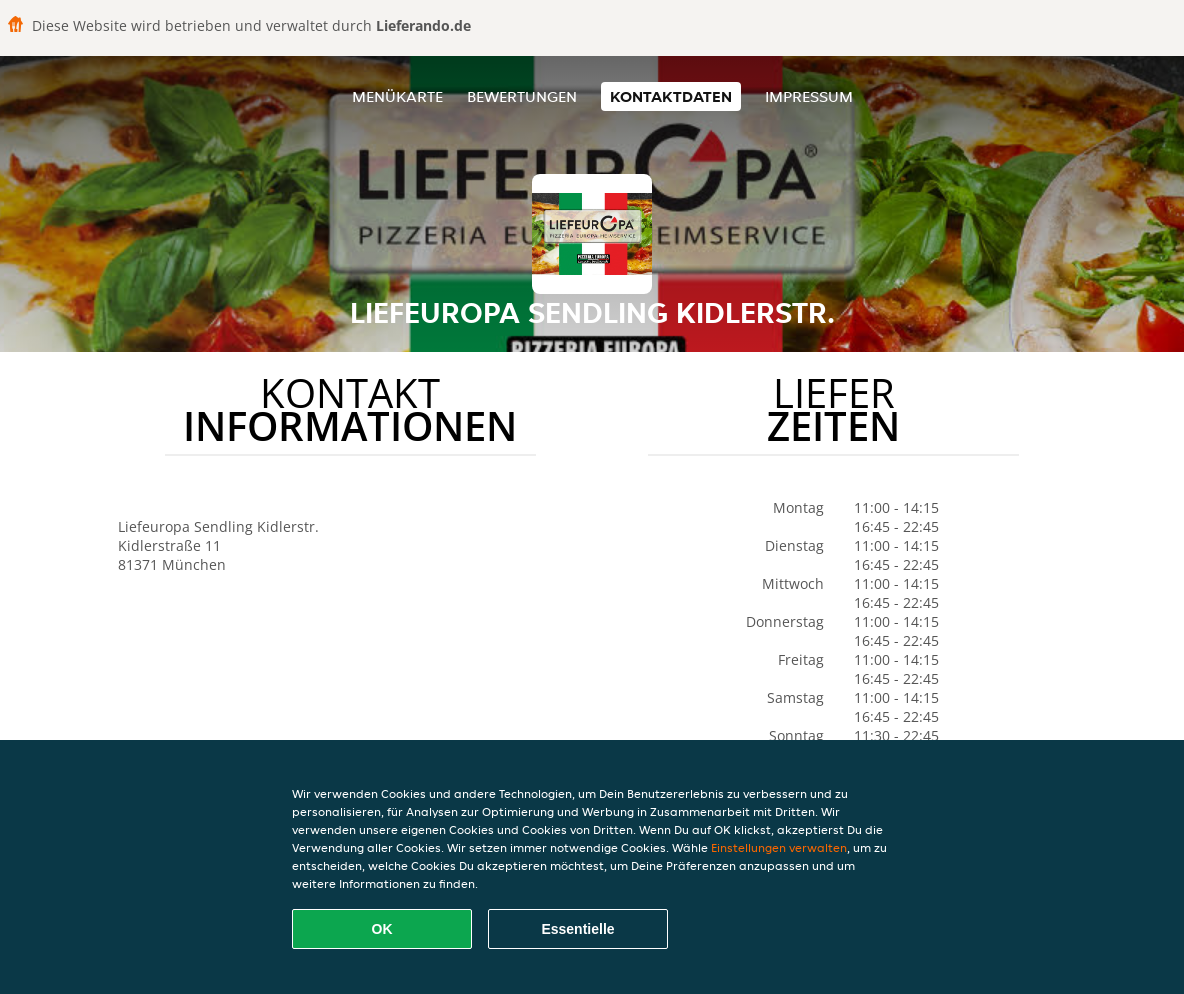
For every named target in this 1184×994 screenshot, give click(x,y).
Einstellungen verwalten (779, 847)
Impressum (809, 96)
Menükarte (397, 96)
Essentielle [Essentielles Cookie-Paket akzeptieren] (577, 929)
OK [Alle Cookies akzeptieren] (382, 929)
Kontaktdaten (671, 96)
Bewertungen (522, 96)
